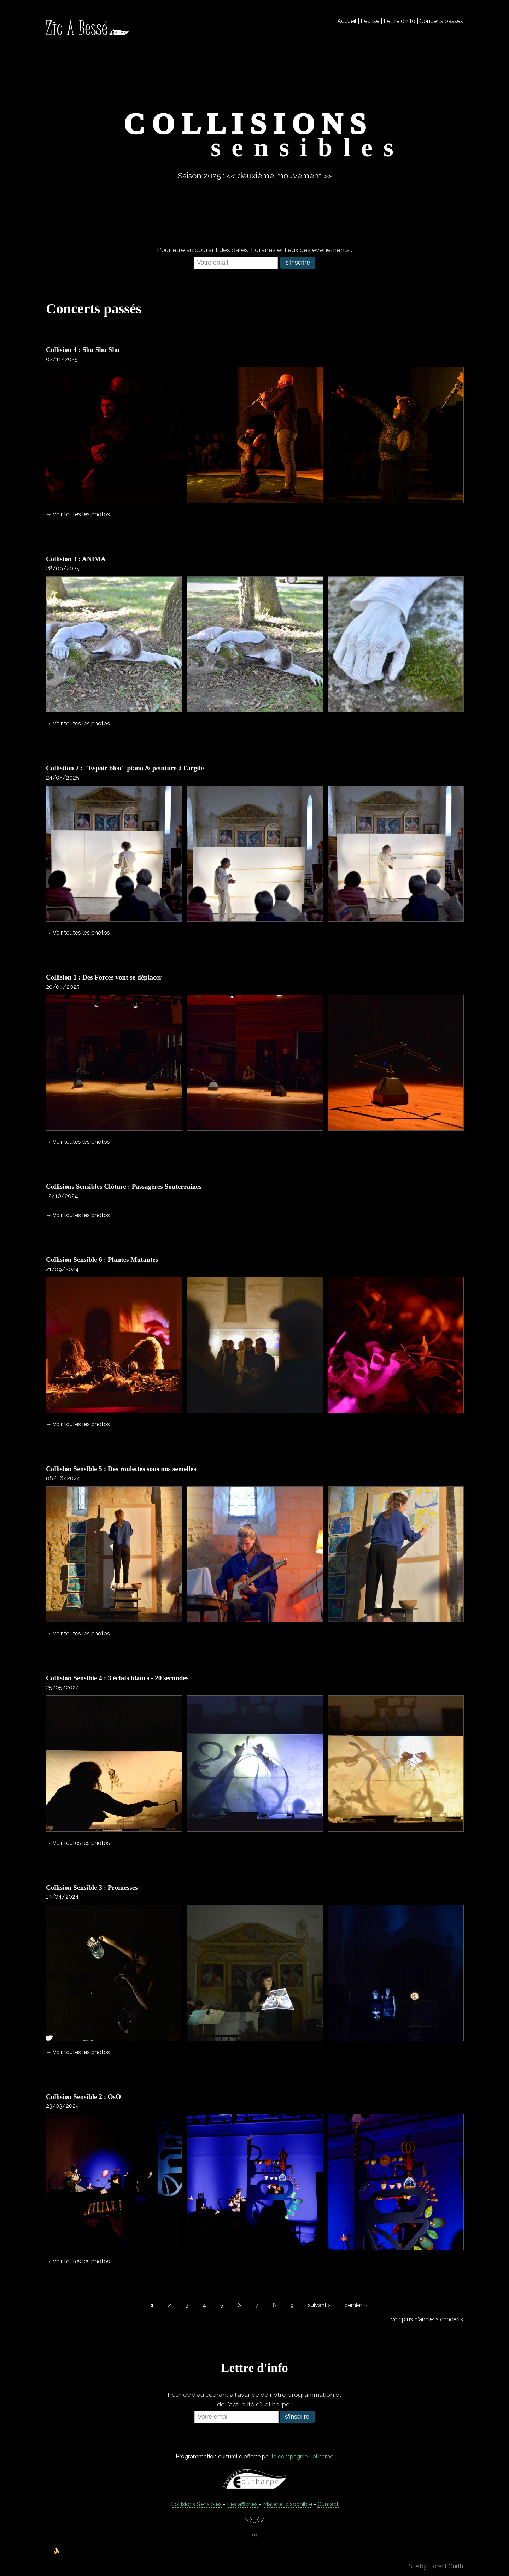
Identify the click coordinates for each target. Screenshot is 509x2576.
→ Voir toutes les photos (78, 514)
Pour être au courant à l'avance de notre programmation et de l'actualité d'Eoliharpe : (254, 2399)
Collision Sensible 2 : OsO (83, 2096)
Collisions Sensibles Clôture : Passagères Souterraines (123, 1186)
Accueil (346, 21)
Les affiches (242, 2504)
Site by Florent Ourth (436, 2566)
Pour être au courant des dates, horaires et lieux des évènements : (254, 249)
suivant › (319, 2305)
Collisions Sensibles (196, 2504)
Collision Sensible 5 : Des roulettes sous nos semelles (122, 1468)
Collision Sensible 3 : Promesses (92, 1887)
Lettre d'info (399, 21)
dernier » (355, 2305)
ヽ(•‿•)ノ (254, 2519)
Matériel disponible (287, 2504)
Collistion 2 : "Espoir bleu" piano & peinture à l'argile (125, 768)
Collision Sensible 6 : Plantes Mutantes (102, 1259)
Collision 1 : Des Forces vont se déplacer (104, 977)
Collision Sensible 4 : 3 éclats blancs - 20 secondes (117, 1678)
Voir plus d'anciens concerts (427, 2319)
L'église (370, 21)
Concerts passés (441, 21)
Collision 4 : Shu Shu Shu (83, 349)
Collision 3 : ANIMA (76, 559)
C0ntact (328, 2504)
